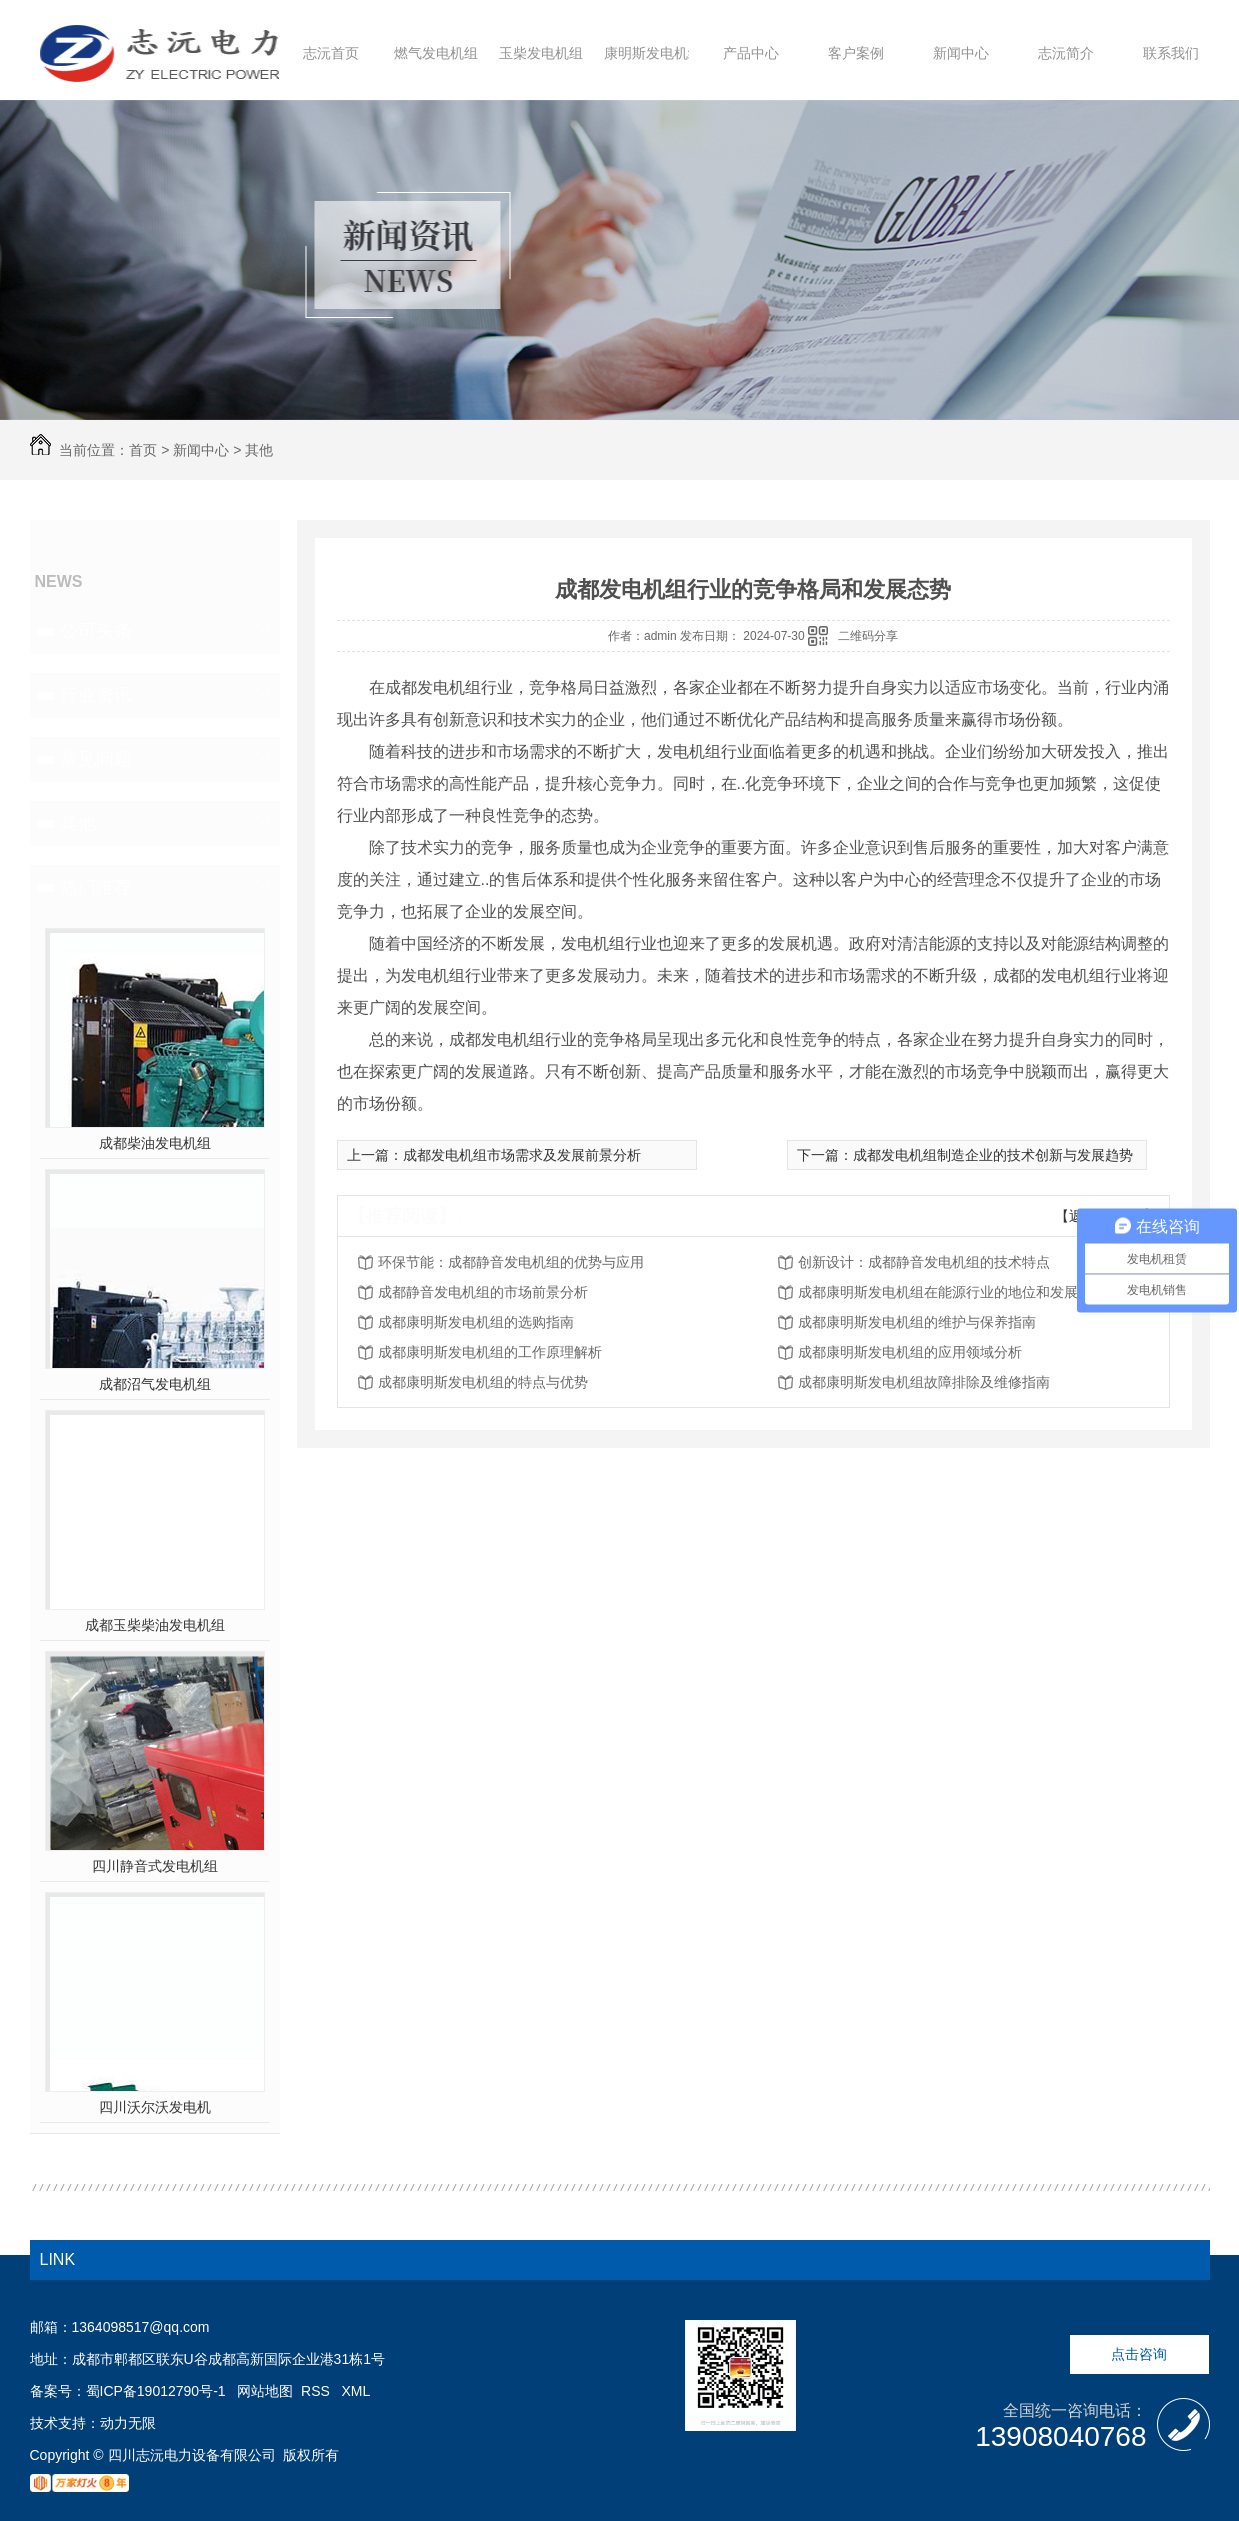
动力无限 (128, 2423)
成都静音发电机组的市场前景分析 (483, 1292)
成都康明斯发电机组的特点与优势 (483, 1382)
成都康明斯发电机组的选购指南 (476, 1322)
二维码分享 (868, 636)
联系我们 (1171, 53)
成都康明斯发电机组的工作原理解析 (490, 1352)
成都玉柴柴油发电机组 (155, 1625)
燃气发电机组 (436, 53)
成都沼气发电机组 (155, 1384)
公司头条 (96, 631)
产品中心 (751, 53)
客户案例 (856, 53)
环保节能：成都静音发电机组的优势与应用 (511, 1262)
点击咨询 (1139, 2354)
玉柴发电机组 (541, 53)
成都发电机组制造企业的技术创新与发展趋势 (993, 1155)
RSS (317, 2391)
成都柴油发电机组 (155, 1143)
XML (356, 2391)
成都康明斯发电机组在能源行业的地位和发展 (938, 1292)
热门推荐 (96, 887)
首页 (143, 450)
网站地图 (265, 2391)
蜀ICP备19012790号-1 (156, 2391)
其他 (259, 450)
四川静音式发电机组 (155, 1866)
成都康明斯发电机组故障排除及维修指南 (924, 1382)
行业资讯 (96, 695)
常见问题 (96, 759)
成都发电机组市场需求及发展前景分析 (522, 1155)
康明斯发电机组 (653, 53)
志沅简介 (1066, 53)
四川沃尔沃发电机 (155, 2107)
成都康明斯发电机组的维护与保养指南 (917, 1322)
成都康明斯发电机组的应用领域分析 (910, 1352)
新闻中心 (961, 53)
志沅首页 (331, 53)
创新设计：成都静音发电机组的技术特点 (924, 1262)
